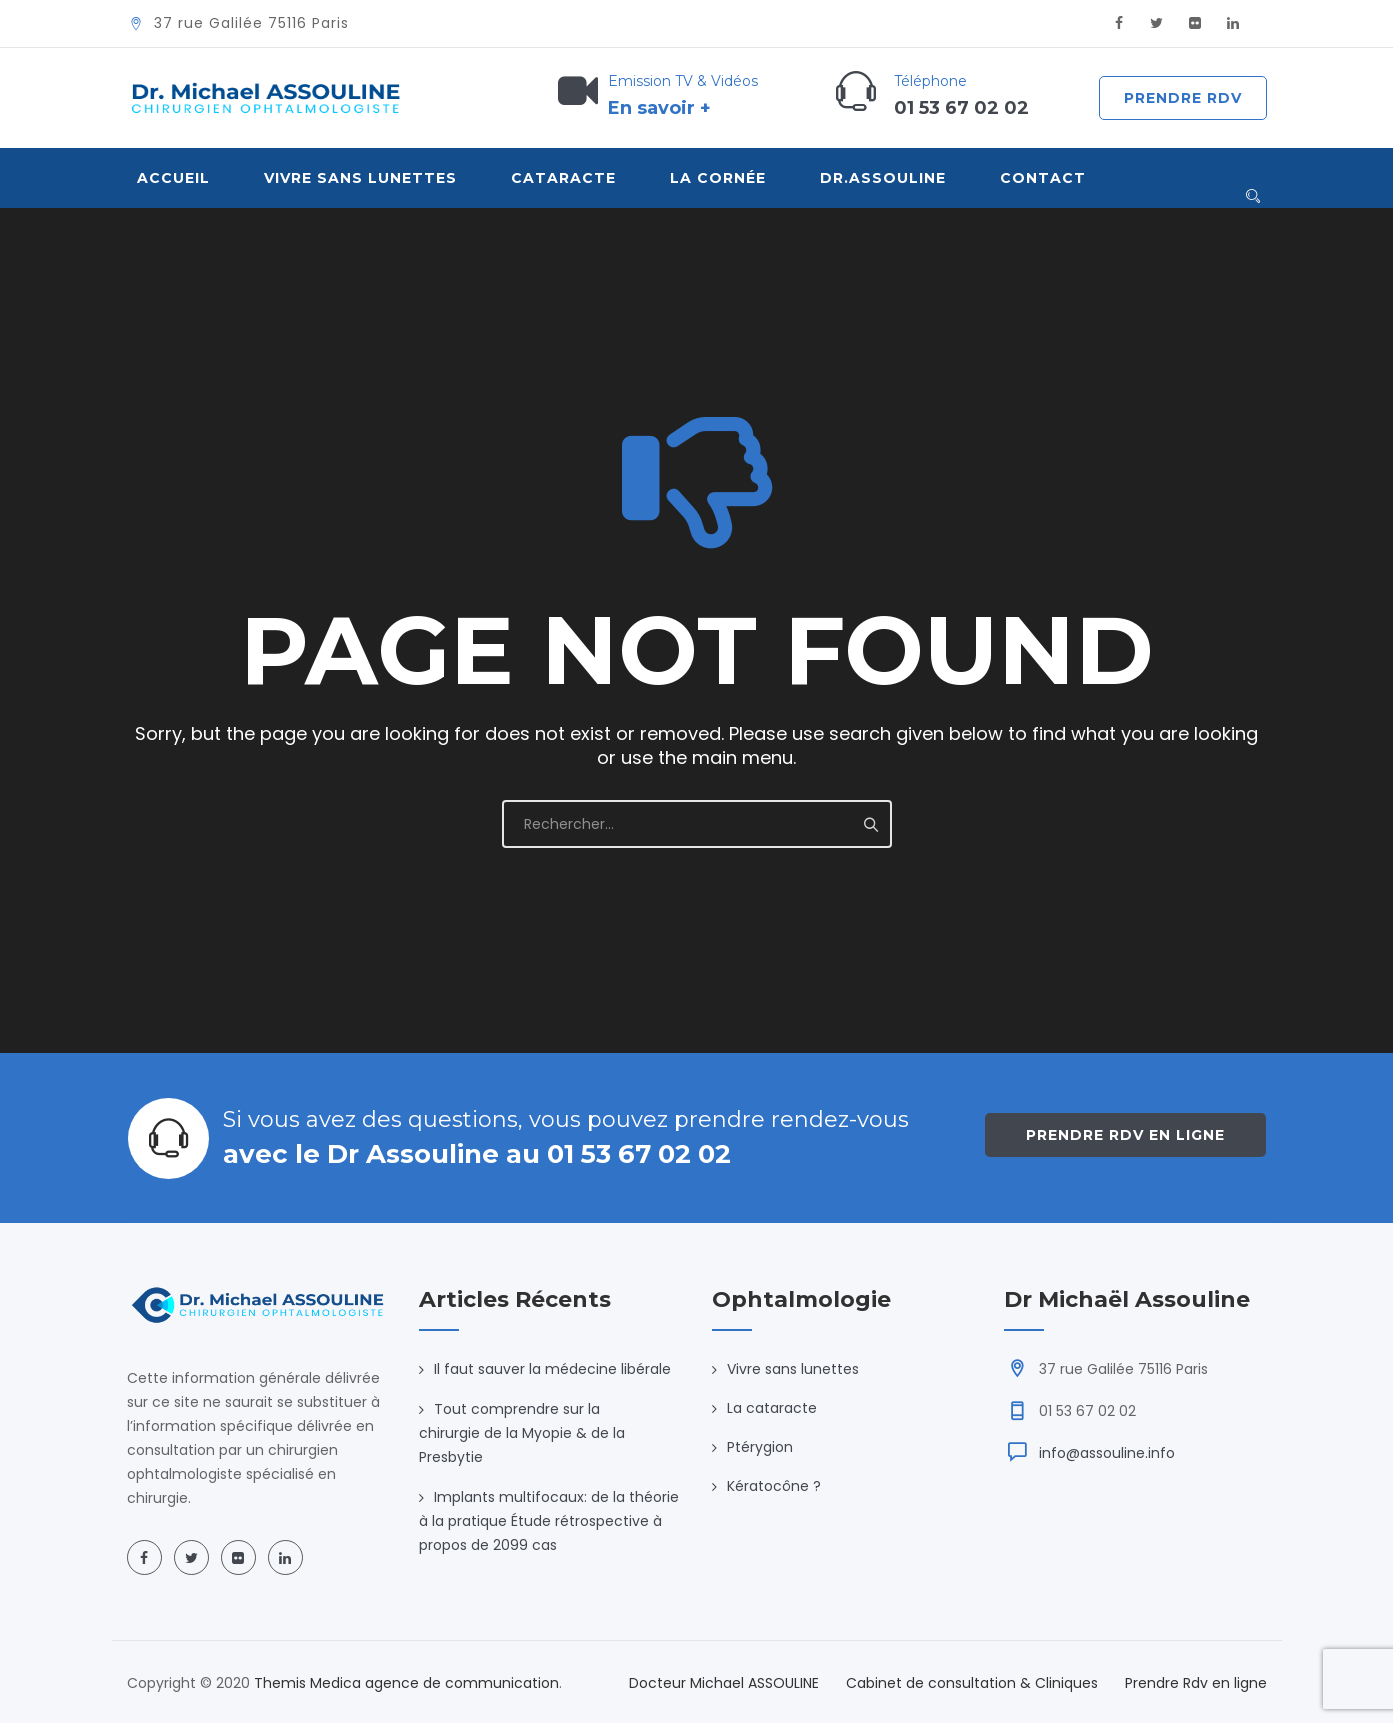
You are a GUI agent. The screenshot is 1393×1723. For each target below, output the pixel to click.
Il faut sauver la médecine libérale (552, 1369)
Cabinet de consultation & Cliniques (972, 1683)
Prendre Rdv (1183, 98)
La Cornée (718, 178)
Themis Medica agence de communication (406, 1683)
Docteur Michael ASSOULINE (724, 1683)
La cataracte (772, 1408)
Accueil (173, 178)
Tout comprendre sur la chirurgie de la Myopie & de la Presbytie (522, 1433)
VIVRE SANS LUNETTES (360, 178)
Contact (1043, 178)
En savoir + (659, 108)
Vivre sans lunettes (793, 1369)
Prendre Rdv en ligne (1125, 1135)
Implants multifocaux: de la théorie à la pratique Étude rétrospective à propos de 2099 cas (549, 1521)
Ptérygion (760, 1447)
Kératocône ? (774, 1486)
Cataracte (563, 178)
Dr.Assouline (883, 178)
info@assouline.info (1107, 1453)
